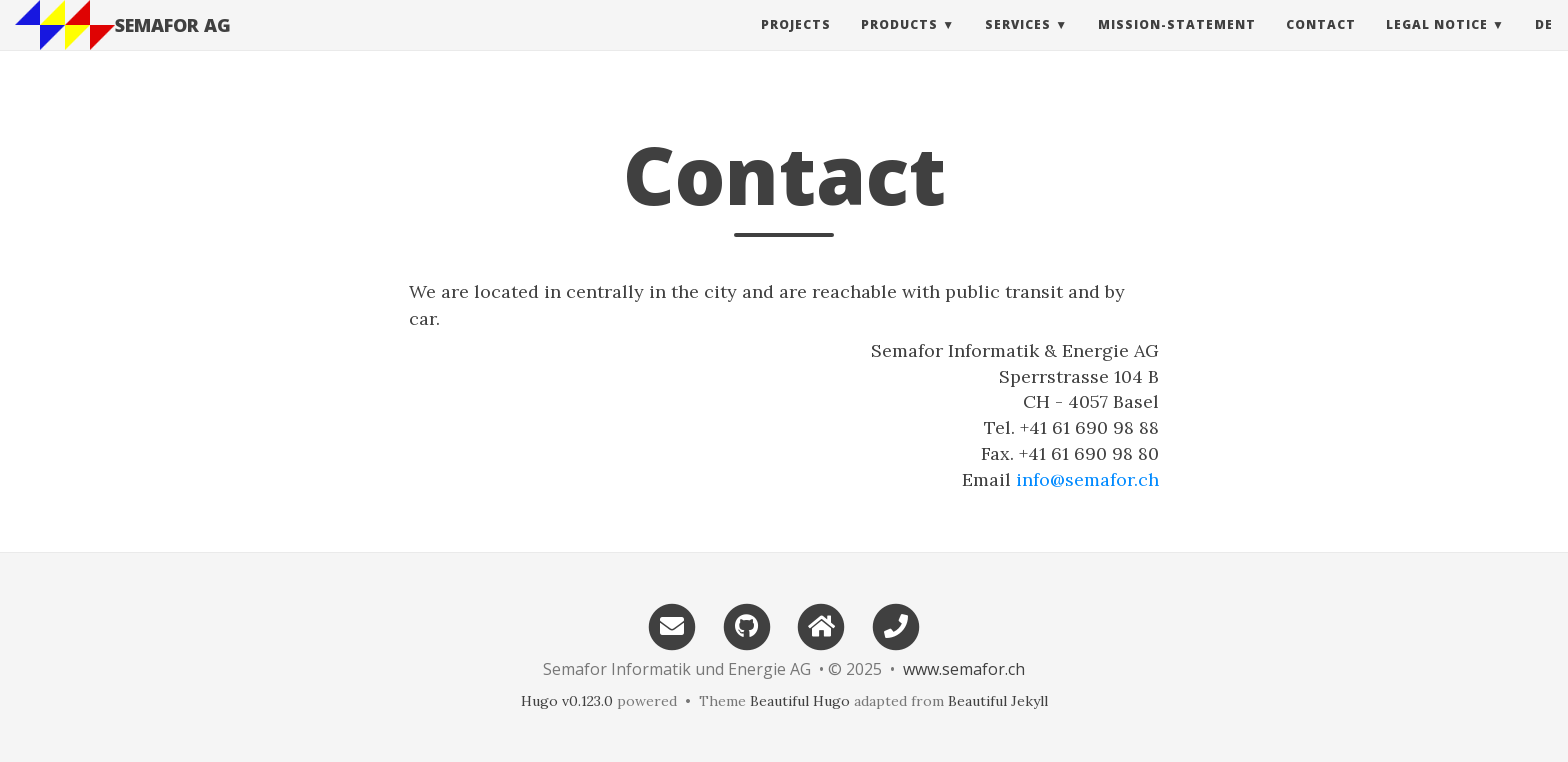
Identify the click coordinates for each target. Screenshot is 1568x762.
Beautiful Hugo (800, 701)
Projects (796, 44)
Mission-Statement (1177, 44)
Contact (1321, 44)
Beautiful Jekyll (998, 701)
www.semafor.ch (964, 669)
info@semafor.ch (1087, 479)
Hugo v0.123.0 (567, 701)
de (1544, 44)
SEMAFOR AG (173, 45)
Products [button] (899, 44)
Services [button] (1018, 44)
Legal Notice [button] (1437, 44)
